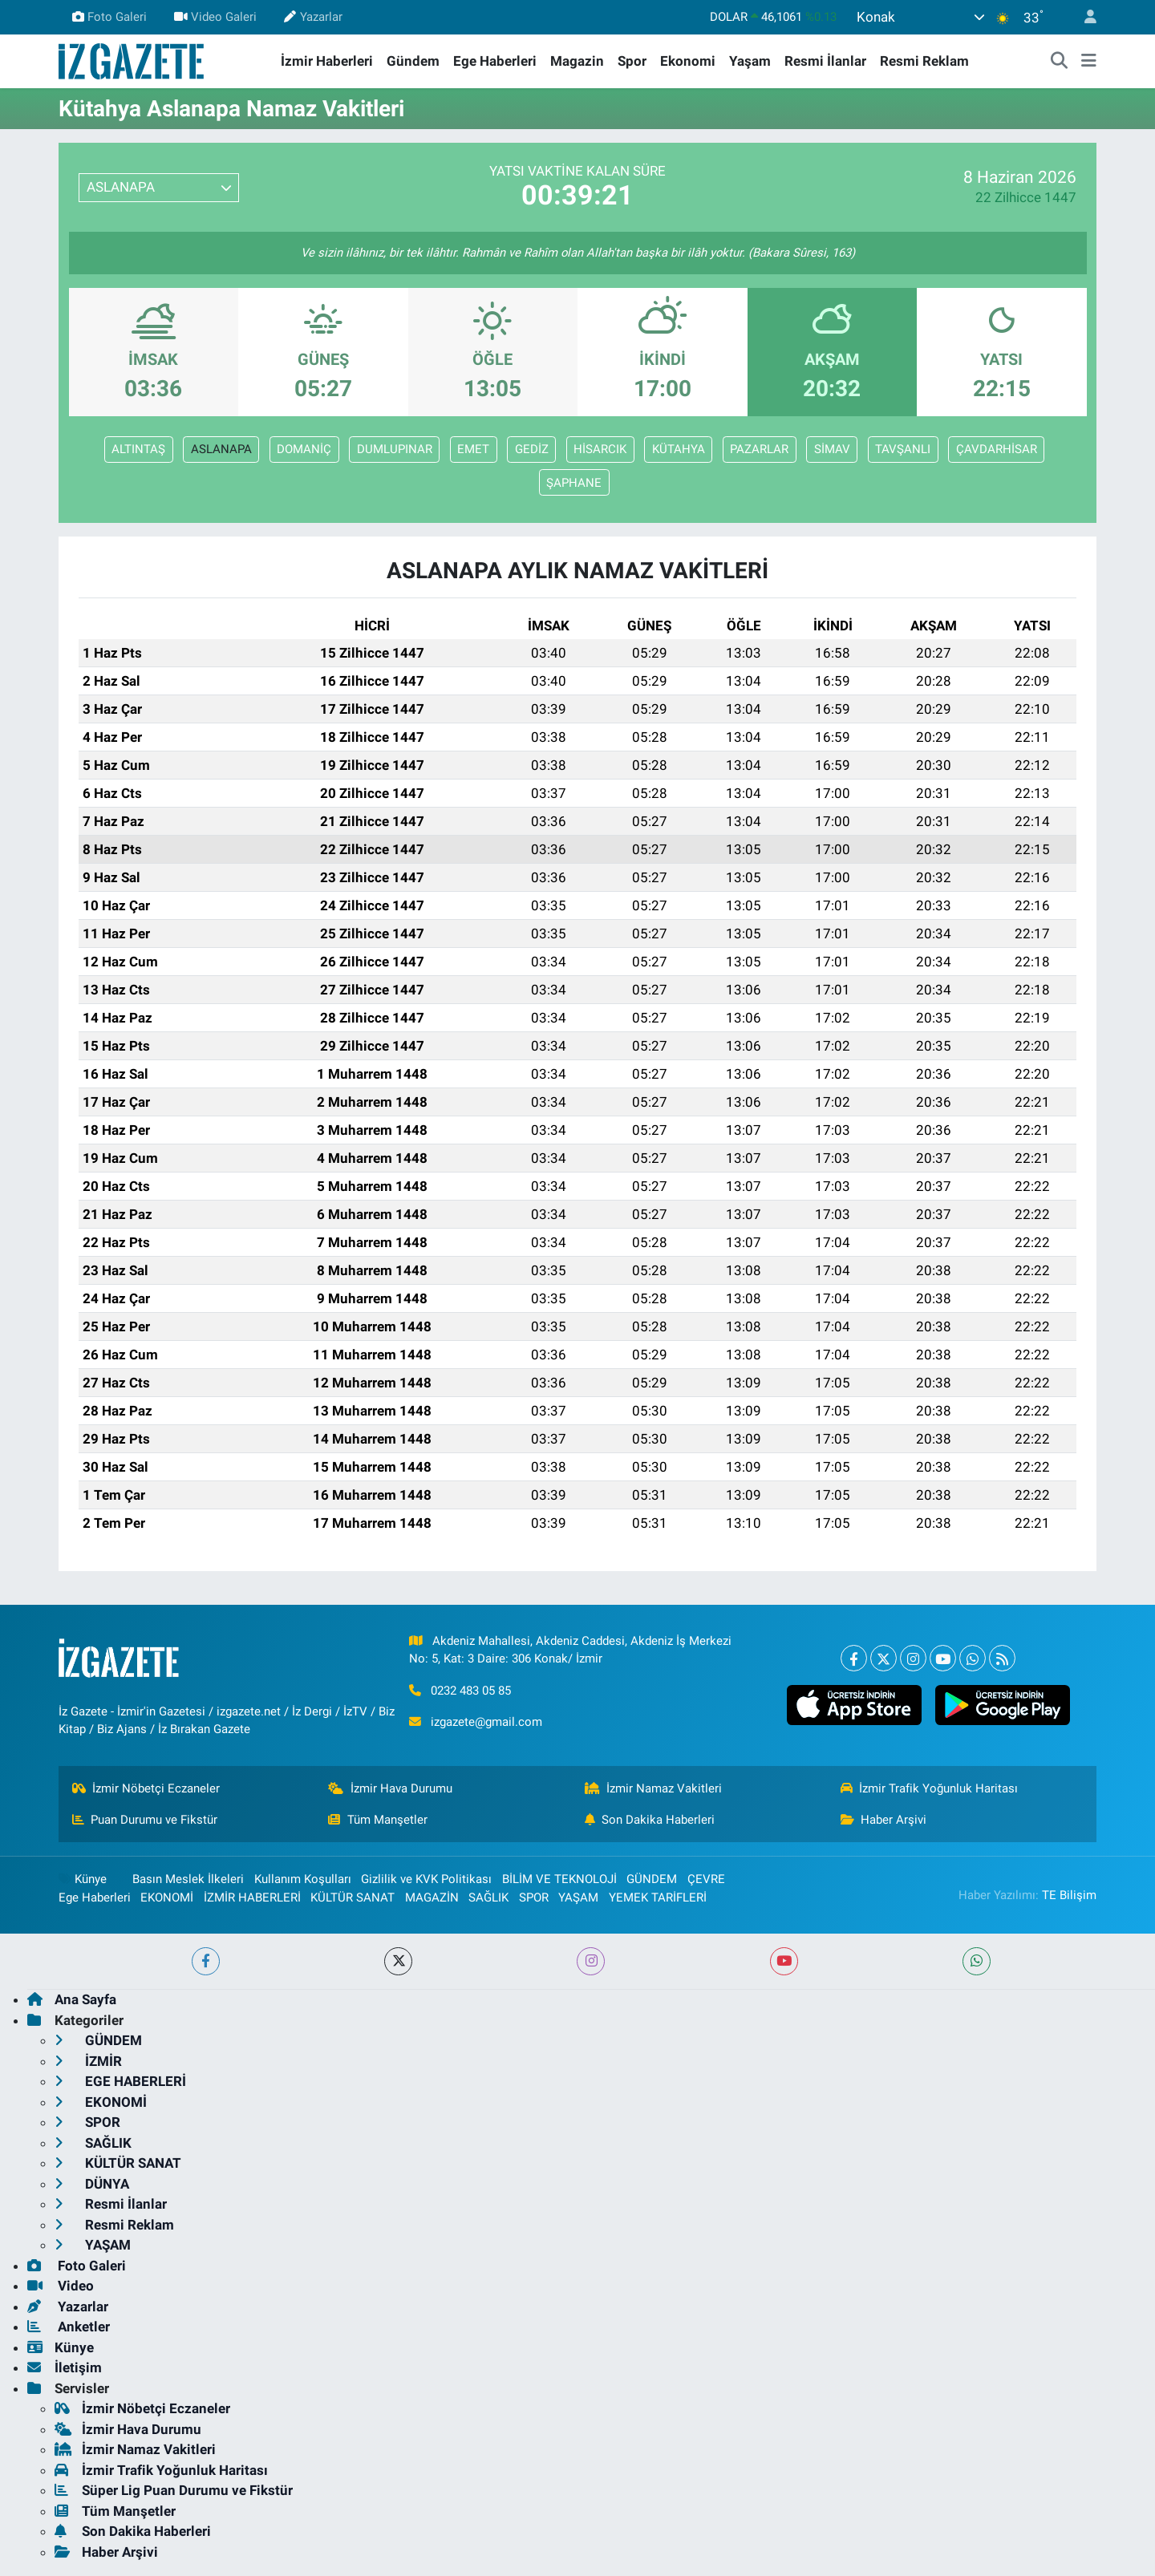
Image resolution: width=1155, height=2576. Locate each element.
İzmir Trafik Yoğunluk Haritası (930, 1788)
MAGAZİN (432, 1897)
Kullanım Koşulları (302, 1879)
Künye (83, 1879)
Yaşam (750, 61)
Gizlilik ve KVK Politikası (426, 1879)
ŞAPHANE (574, 483)
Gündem (413, 61)
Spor (632, 61)
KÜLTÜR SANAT (352, 1897)
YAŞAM (578, 1897)
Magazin (577, 61)
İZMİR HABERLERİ (252, 1897)
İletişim (64, 2367)
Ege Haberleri (495, 61)
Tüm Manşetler (378, 1820)
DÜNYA (92, 2184)
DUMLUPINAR (394, 449)
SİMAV (832, 449)
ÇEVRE (706, 1879)
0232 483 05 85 (471, 1690)
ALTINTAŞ (138, 449)
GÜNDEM (651, 1879)
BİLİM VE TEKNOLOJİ (559, 1879)
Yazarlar (313, 17)
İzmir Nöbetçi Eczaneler (146, 1788)
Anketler (68, 2327)
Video (60, 2286)
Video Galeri (215, 17)
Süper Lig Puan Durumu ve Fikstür (174, 2490)
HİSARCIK (599, 449)
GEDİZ (532, 449)
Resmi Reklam (924, 61)
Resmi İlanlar (825, 61)
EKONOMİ (166, 1897)
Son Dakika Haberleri (650, 1820)
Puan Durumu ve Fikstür (145, 1820)
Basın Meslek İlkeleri (188, 1879)
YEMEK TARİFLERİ (658, 1897)
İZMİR (88, 2061)
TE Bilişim (1069, 1895)
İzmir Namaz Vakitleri (654, 1788)
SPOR (534, 1897)
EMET (473, 449)
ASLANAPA (221, 449)
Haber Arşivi (884, 1820)
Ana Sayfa (71, 1999)
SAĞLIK (488, 1897)
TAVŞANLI (902, 449)
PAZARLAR (759, 449)
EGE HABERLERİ (120, 2081)
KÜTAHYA (678, 449)
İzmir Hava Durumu (390, 1788)
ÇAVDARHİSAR (996, 449)
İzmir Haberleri (327, 61)
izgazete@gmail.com (486, 1722)
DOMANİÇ (304, 449)
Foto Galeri (109, 17)
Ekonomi (687, 61)
